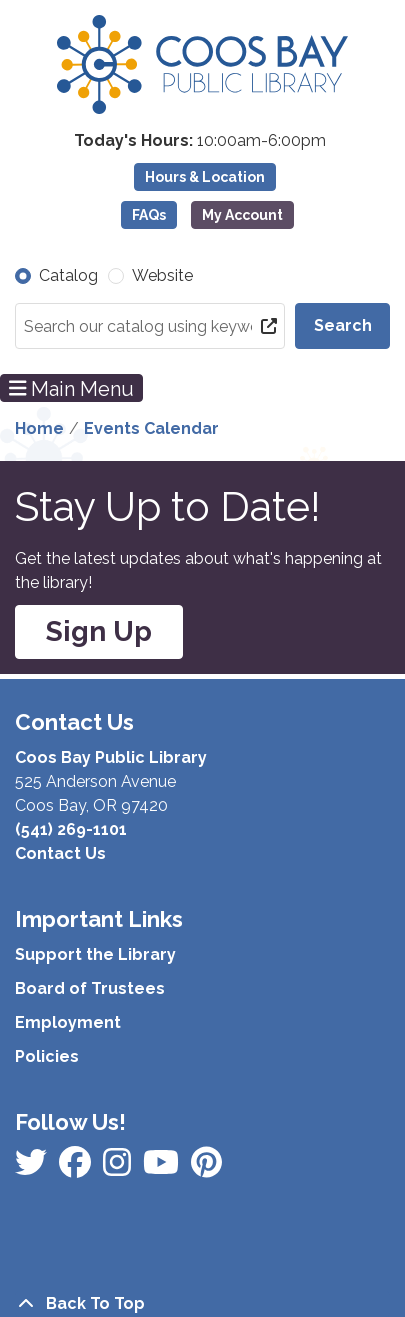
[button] (200, 141)
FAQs (149, 215)
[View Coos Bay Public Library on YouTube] (206, 1168)
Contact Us (60, 853)
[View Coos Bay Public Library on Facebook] (33, 1168)
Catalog (68, 275)
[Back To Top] (202, 1304)
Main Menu (72, 388)
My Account (242, 215)
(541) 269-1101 (71, 829)
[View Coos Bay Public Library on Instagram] (77, 1168)
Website (162, 275)
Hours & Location (205, 177)
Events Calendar (151, 428)
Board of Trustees (90, 988)
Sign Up (99, 631)
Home (39, 428)
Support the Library (95, 954)
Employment (68, 1022)
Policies (47, 1056)
